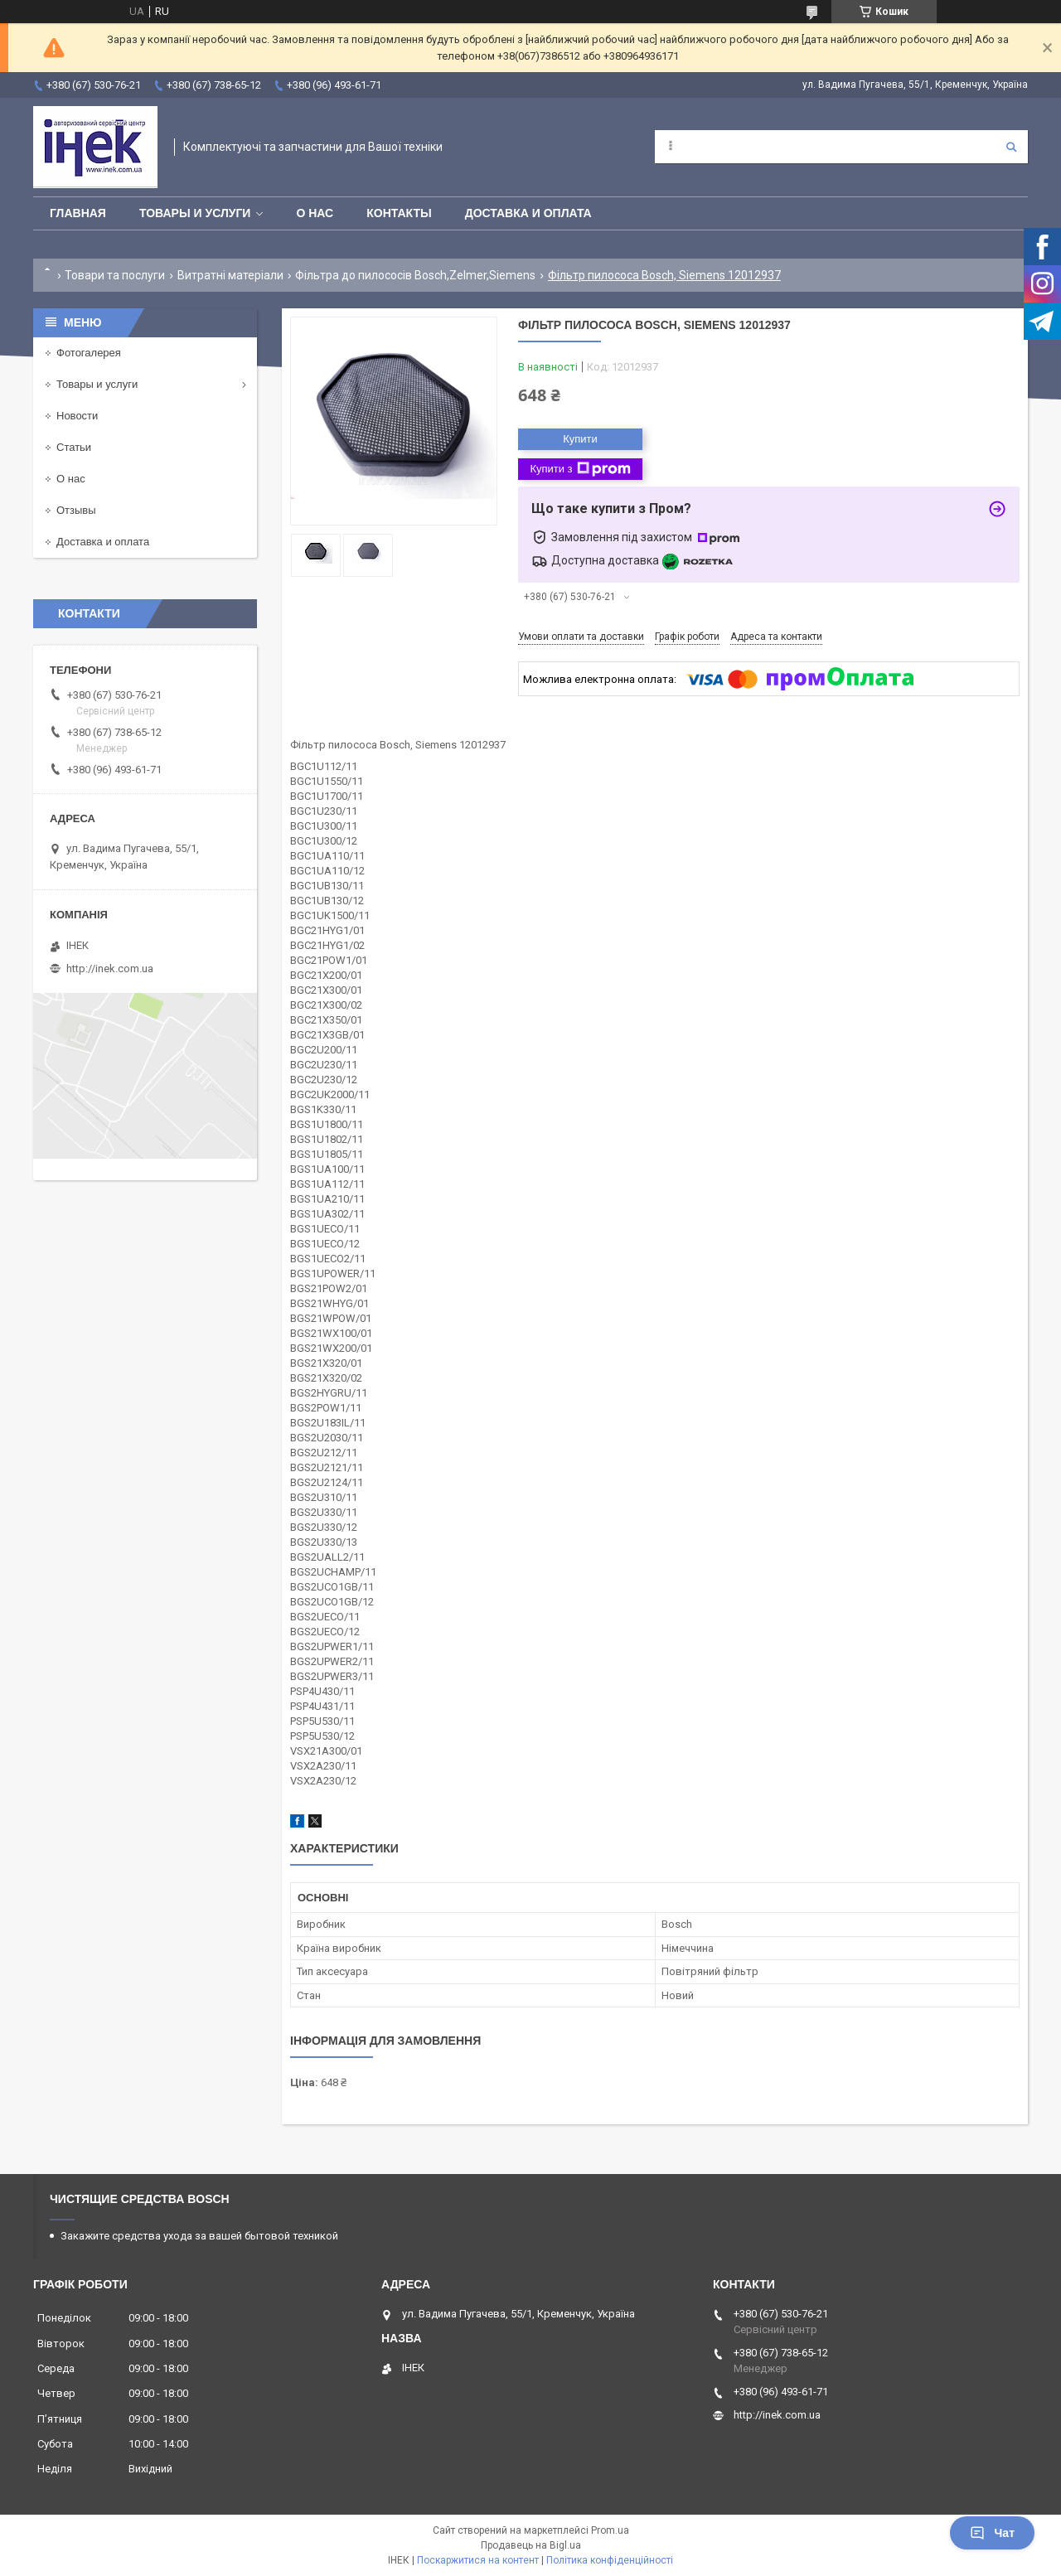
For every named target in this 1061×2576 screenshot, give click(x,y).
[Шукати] (1011, 146)
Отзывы (76, 510)
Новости (77, 415)
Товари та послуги (115, 275)
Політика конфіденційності (609, 2560)
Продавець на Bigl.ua (531, 2545)
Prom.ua (610, 2530)
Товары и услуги (195, 213)
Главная (78, 213)
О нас (314, 213)
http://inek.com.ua (109, 968)
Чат (992, 2532)
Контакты (398, 213)
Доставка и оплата (528, 213)
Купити (580, 439)
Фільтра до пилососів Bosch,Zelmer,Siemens (415, 275)
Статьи (73, 447)
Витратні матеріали (230, 275)
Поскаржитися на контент (478, 2560)
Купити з (580, 469)
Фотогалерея (88, 352)
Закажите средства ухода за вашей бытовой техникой (199, 2236)
